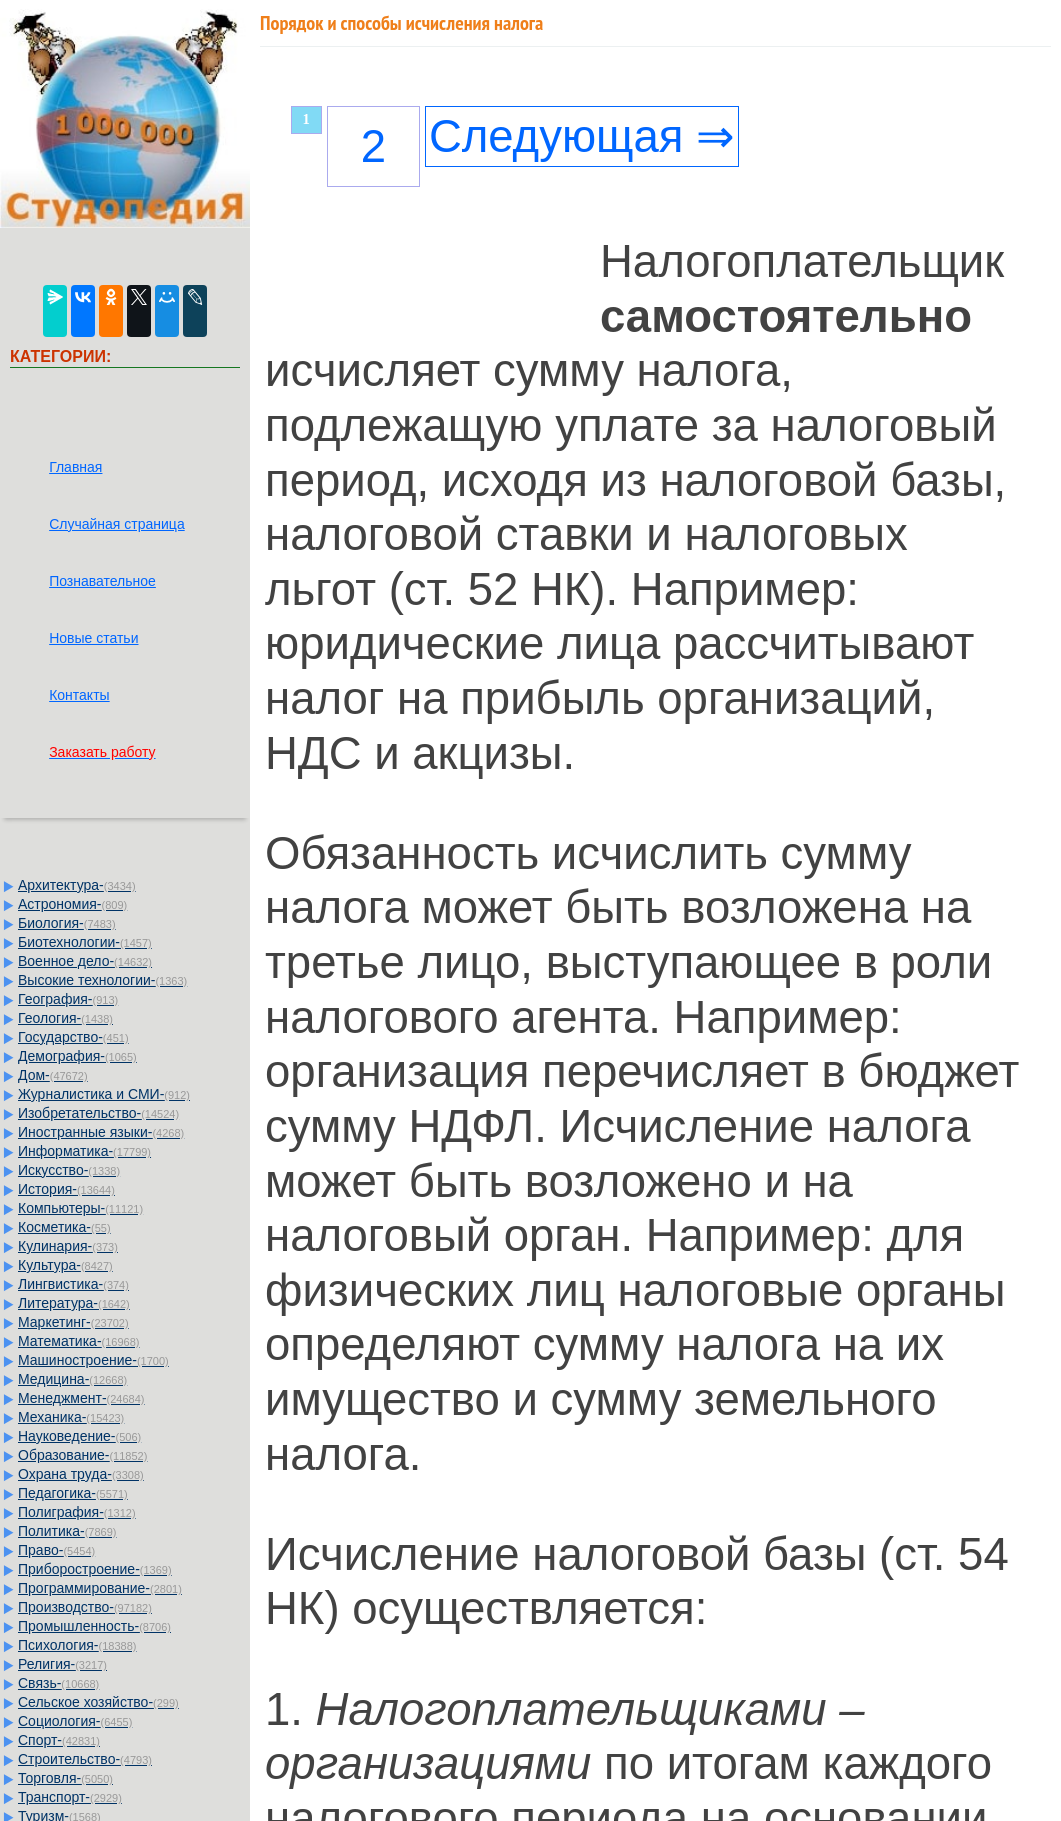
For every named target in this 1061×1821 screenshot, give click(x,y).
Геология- (65, 1018)
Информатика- (84, 1151)
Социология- (75, 1721)
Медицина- (72, 1379)
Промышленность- (94, 1626)
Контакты (79, 695)
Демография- (77, 1056)
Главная (75, 467)
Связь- (58, 1683)
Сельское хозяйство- (98, 1702)
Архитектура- (77, 885)
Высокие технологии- (102, 980)
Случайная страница (117, 524)
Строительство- (85, 1759)
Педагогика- (73, 1493)
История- (66, 1189)
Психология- (77, 1645)
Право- (56, 1550)
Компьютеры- (80, 1208)
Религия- (62, 1664)
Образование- (82, 1455)
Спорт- (59, 1740)
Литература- (74, 1303)
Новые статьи (93, 638)
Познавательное (102, 581)
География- (68, 999)
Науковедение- (79, 1436)
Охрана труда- (81, 1474)
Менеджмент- (81, 1398)
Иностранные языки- (101, 1132)
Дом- (53, 1075)
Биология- (67, 923)
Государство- (73, 1037)
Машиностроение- (93, 1360)
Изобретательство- (98, 1113)
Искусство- (69, 1170)
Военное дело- (85, 961)
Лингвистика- (73, 1284)
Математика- (78, 1341)
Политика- (67, 1531)
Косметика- (64, 1227)
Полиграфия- (77, 1512)
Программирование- (100, 1588)
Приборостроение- (95, 1569)
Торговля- (65, 1778)
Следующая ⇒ (582, 136)
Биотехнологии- (85, 942)
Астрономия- (72, 904)
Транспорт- (70, 1797)
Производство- (85, 1607)
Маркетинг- (73, 1322)
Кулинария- (68, 1246)
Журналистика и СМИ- (104, 1094)
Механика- (71, 1417)
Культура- (65, 1265)
